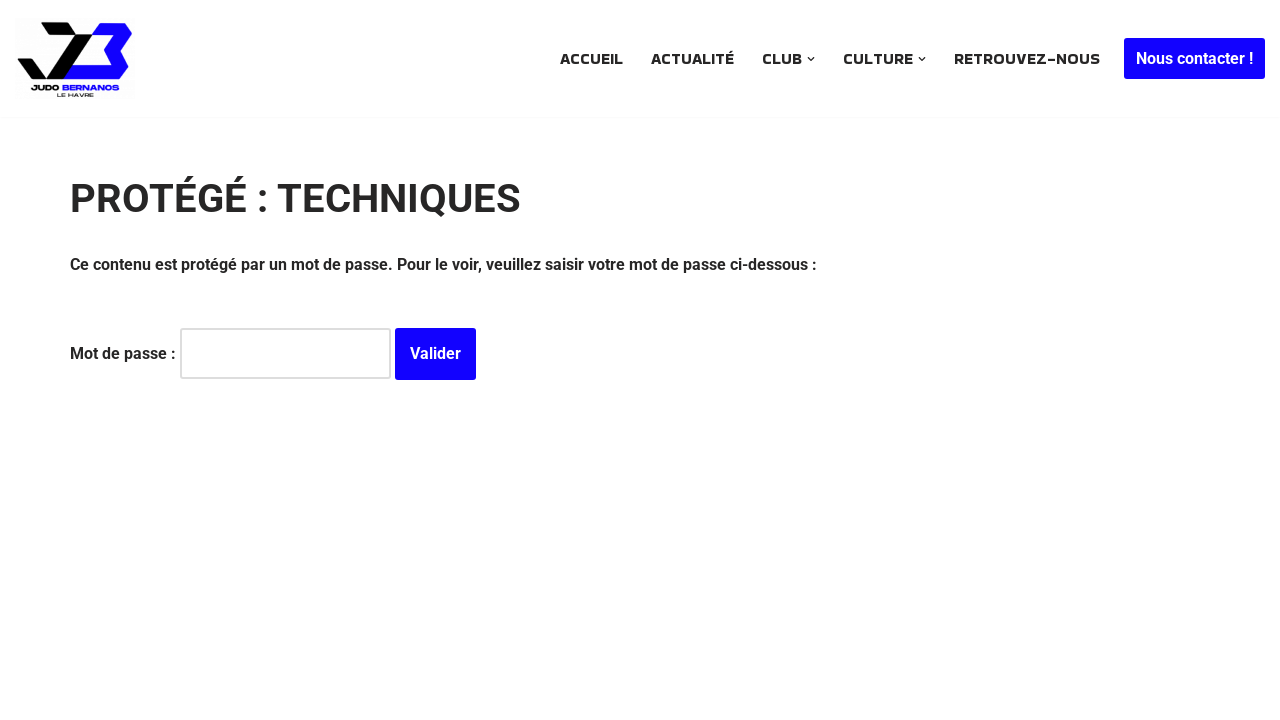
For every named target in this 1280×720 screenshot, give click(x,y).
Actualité (692, 58)
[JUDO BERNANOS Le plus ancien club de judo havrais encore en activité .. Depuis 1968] (80, 58)
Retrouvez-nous (1027, 58)
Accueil (591, 58)
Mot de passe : (230, 353)
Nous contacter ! (1194, 58)
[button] (811, 59)
